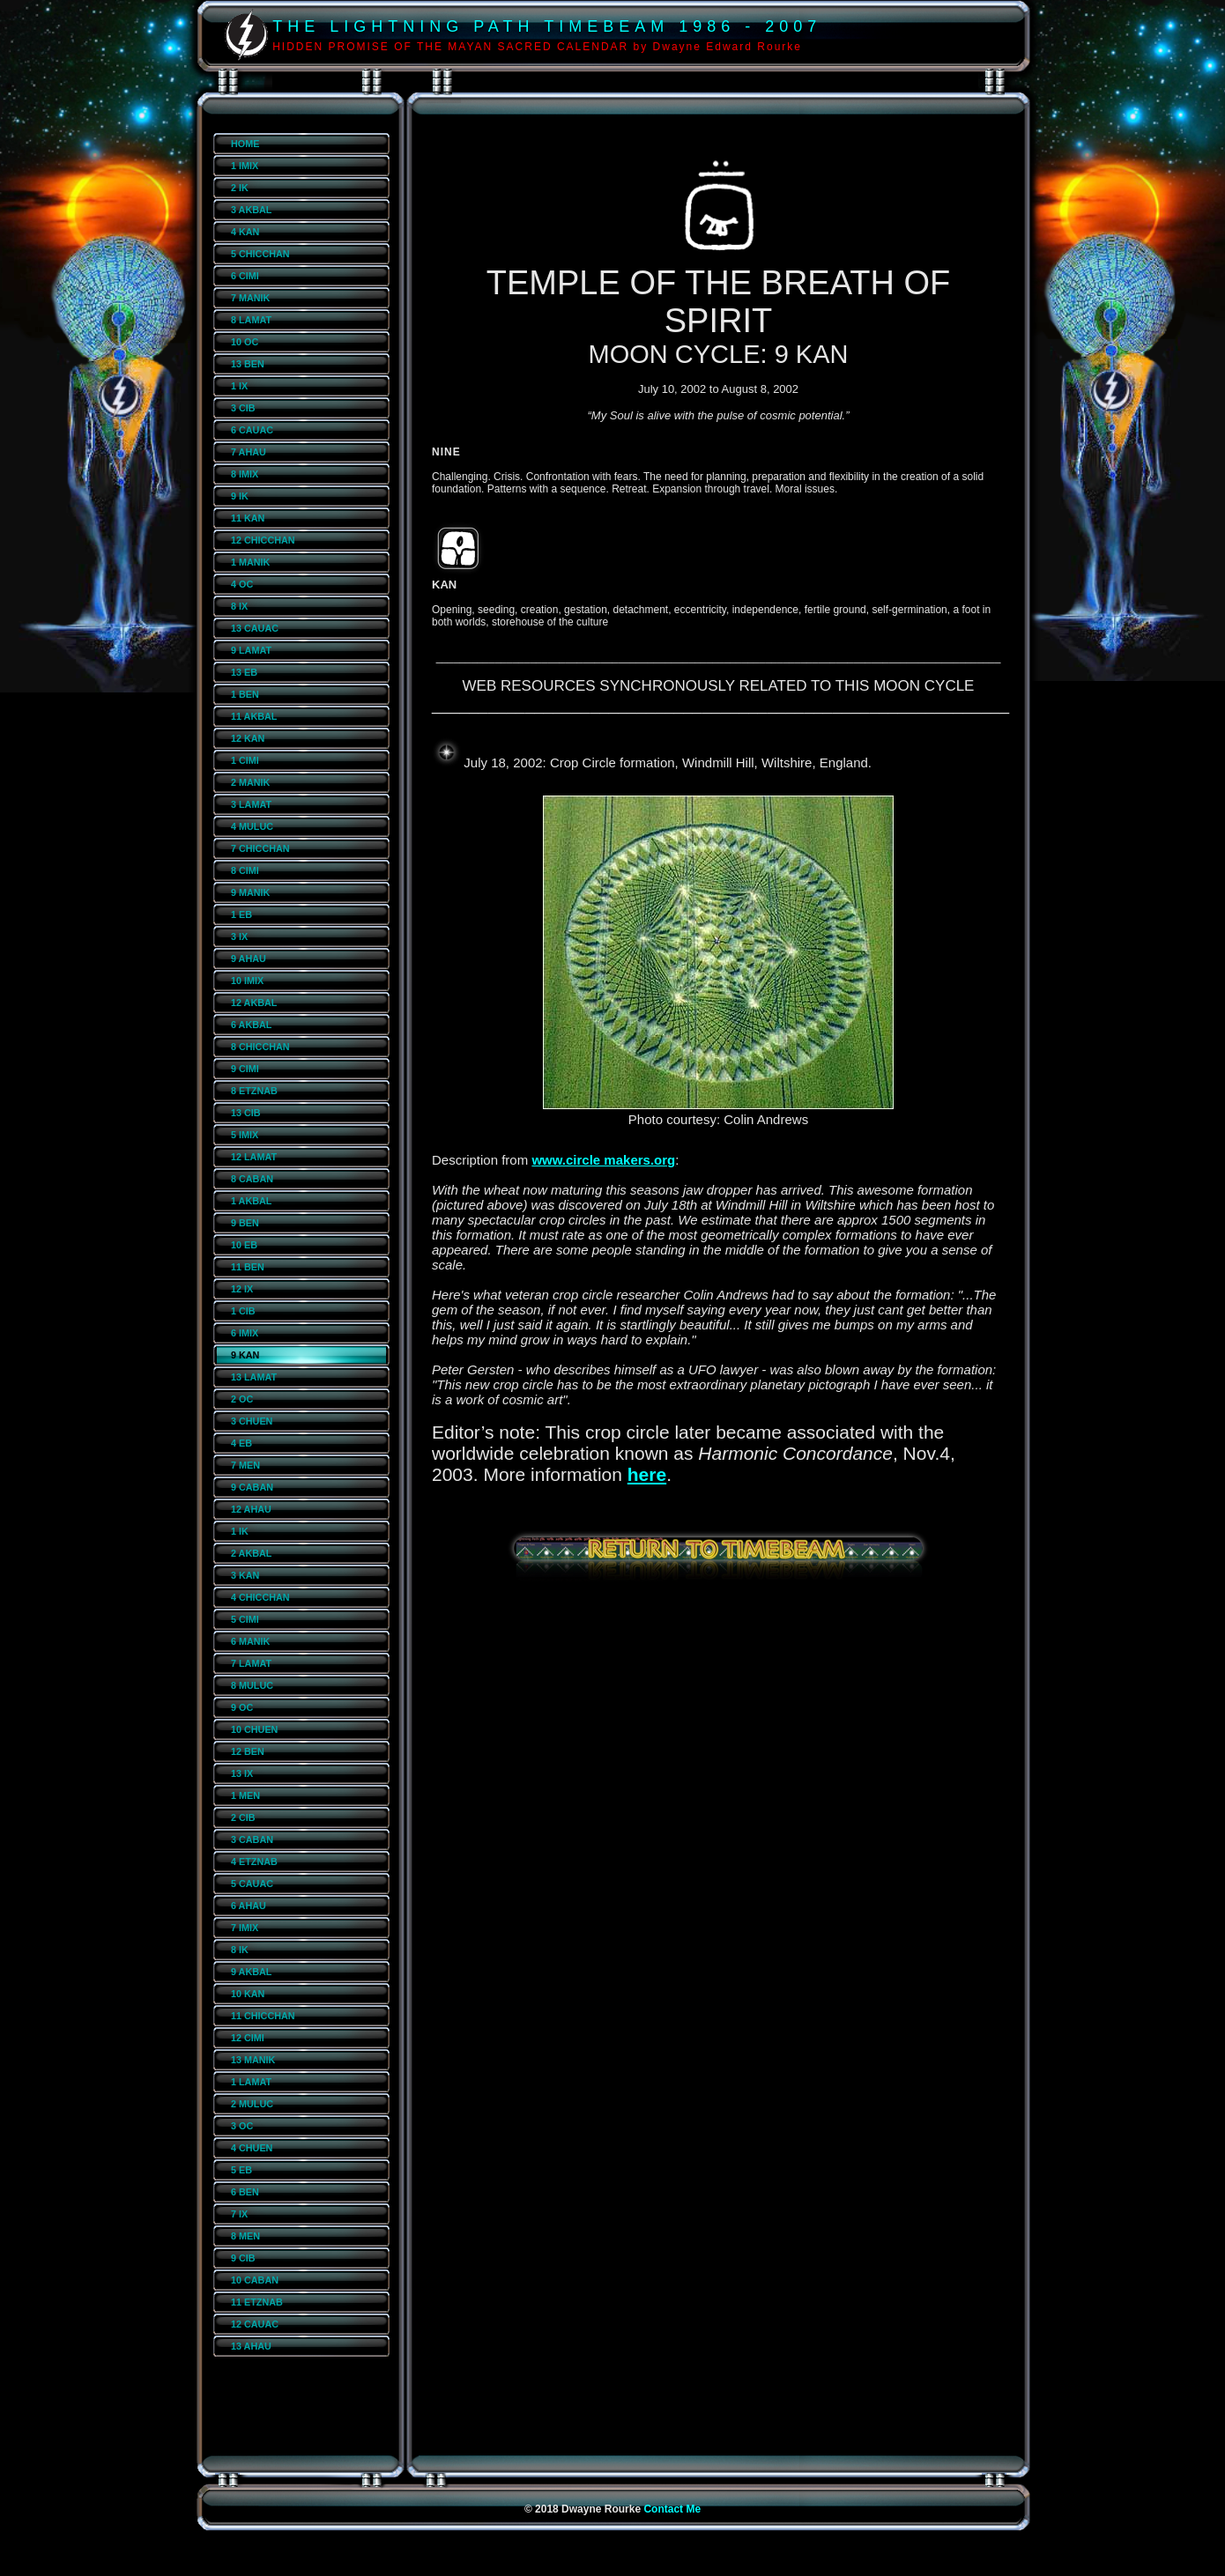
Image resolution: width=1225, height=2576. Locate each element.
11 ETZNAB (257, 2302)
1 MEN (245, 1795)
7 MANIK (250, 297)
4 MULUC (252, 826)
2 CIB (243, 1817)
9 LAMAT (251, 650)
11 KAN (247, 518)
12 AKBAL (254, 1002)
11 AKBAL (254, 716)
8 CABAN (252, 1178)
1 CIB (243, 1311)
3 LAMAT (251, 804)
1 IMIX (244, 165)
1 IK (240, 1531)
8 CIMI (245, 870)
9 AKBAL (251, 1971)
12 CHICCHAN (263, 540)
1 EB (241, 914)
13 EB (244, 672)
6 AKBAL (251, 1024)
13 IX (242, 1773)
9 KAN (245, 1355)
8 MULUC (252, 1685)
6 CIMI (245, 275)
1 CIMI (245, 760)
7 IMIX (244, 1927)
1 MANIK (250, 562)
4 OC (242, 584)
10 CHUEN (254, 1729)
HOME (245, 143)
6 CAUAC (252, 430)
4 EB (241, 1443)
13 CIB (246, 1112)
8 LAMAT (251, 320)
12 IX (242, 1289)
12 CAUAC (254, 2324)
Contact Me (672, 2509)
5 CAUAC (252, 1883)
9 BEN (245, 1223)
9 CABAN (252, 1487)
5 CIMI (245, 1619)
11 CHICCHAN (263, 2015)
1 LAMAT (251, 2081)
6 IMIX (244, 1333)
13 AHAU (251, 2346)
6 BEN (245, 2192)
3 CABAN (252, 1839)
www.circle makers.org (603, 1159)
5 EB (241, 2170)
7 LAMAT (251, 1663)
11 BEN (247, 1267)
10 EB (244, 1245)
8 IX (239, 606)
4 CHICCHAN (260, 1597)
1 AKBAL (251, 1200)
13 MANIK (253, 2059)
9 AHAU (248, 958)
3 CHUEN (251, 1421)
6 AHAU (248, 1905)
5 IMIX (244, 1134)
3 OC (242, 2126)
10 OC (244, 342)
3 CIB (243, 408)
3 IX (239, 936)
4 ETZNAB (254, 1861)
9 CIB (243, 2258)
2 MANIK (250, 782)
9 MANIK (250, 892)
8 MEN (245, 2236)
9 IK (240, 496)
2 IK (240, 187)
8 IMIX (244, 474)
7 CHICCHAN (260, 848)
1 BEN (245, 694)
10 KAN (247, 1993)
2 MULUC (252, 2104)
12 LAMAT (254, 1156)
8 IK (240, 1949)
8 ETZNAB (254, 1090)
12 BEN (247, 1751)
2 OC (242, 1399)
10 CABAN (254, 2280)
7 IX (239, 2214)
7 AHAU (248, 452)
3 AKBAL (251, 209)
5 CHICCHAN (260, 253)
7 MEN (245, 1465)
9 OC (242, 1707)
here (646, 1474)
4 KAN (245, 231)
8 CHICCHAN (260, 1046)
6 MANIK (250, 1641)
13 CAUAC (254, 628)
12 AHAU (251, 1509)
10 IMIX (247, 980)
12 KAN (247, 738)
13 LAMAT (254, 1377)
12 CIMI (247, 2037)
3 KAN (245, 1575)
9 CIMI (245, 1068)
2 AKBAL (251, 1553)
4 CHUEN (251, 2148)
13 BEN (247, 364)
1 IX (239, 386)
